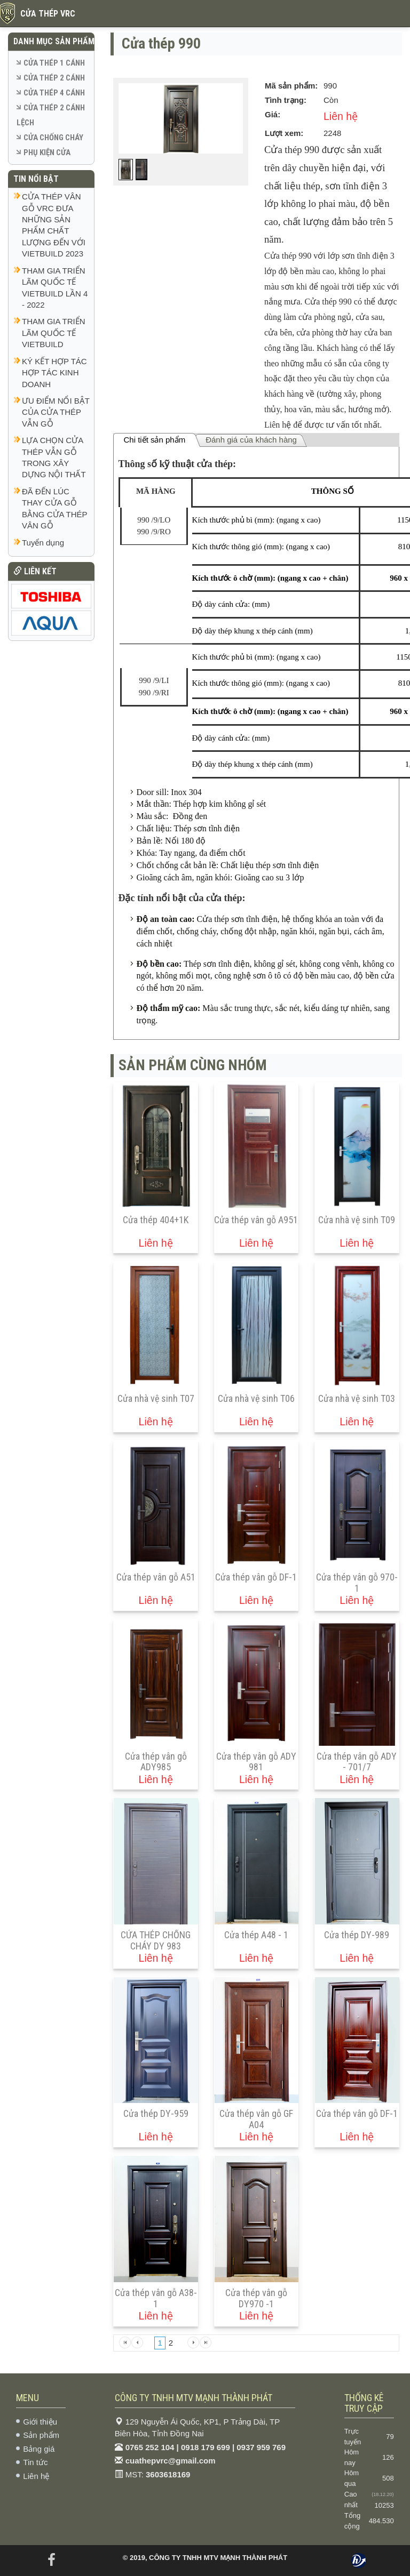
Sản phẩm (41, 2434)
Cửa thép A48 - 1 (256, 1934)
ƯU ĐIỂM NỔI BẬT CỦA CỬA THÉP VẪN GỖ (56, 412)
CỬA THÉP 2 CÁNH (54, 78)
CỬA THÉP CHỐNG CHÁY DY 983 (156, 1940)
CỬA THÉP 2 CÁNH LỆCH (51, 115)
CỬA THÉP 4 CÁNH (54, 93)
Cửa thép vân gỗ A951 (256, 1219)
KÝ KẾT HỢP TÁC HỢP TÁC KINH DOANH (54, 373)
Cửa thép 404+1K (155, 1219)
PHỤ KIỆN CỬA (46, 152)
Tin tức (35, 2462)
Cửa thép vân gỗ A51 (155, 1577)
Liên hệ (36, 2476)
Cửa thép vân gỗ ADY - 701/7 (357, 1762)
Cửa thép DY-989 (356, 1934)
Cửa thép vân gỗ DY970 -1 (256, 2298)
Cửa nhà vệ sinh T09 (356, 1219)
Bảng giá (38, 2448)
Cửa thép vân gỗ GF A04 (256, 2119)
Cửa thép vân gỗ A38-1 (156, 2298)
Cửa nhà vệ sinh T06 (256, 1398)
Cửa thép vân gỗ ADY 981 (256, 1762)
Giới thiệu (40, 2421)
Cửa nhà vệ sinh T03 (356, 1398)
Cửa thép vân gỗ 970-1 (357, 1582)
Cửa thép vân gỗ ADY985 (156, 1762)
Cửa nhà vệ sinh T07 (155, 1398)
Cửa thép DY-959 (155, 2113)
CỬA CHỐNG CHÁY (53, 137)
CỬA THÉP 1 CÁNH (54, 63)
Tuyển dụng (43, 542)
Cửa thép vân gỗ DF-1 (256, 1577)
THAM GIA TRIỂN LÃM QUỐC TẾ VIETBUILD (53, 333)
